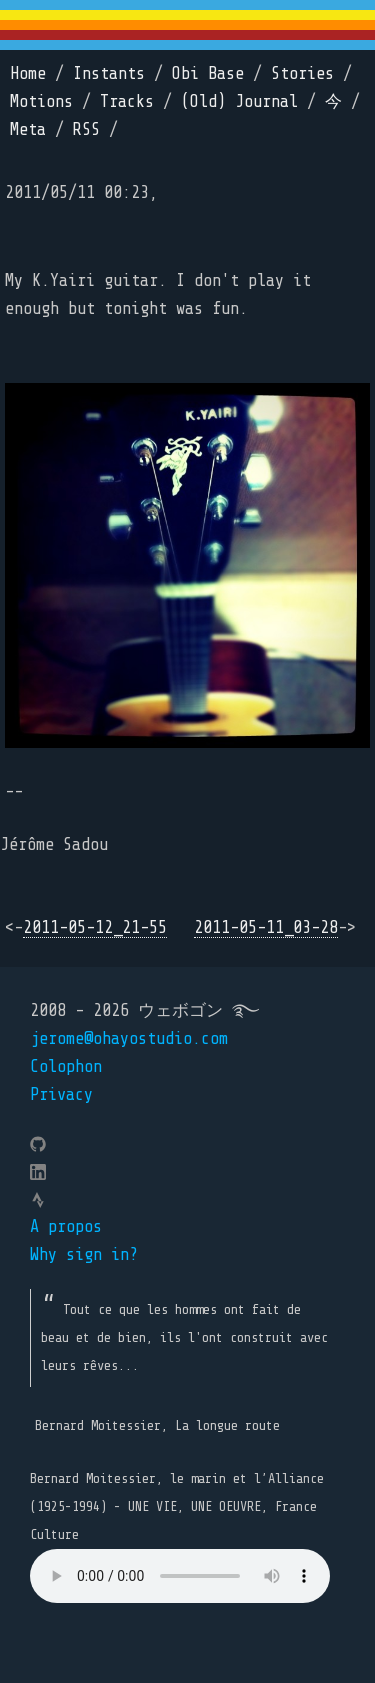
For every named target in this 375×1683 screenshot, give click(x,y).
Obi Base (208, 73)
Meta (28, 129)
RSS (86, 129)
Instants (109, 73)
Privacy (61, 1094)
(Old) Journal (239, 101)
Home (28, 73)
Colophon (66, 1066)
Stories (302, 73)
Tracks (127, 101)
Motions (41, 101)
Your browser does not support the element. (180, 1576)
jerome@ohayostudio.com (129, 1038)
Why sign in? (84, 1254)
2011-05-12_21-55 (95, 927)
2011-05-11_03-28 (266, 927)
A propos (66, 1226)
